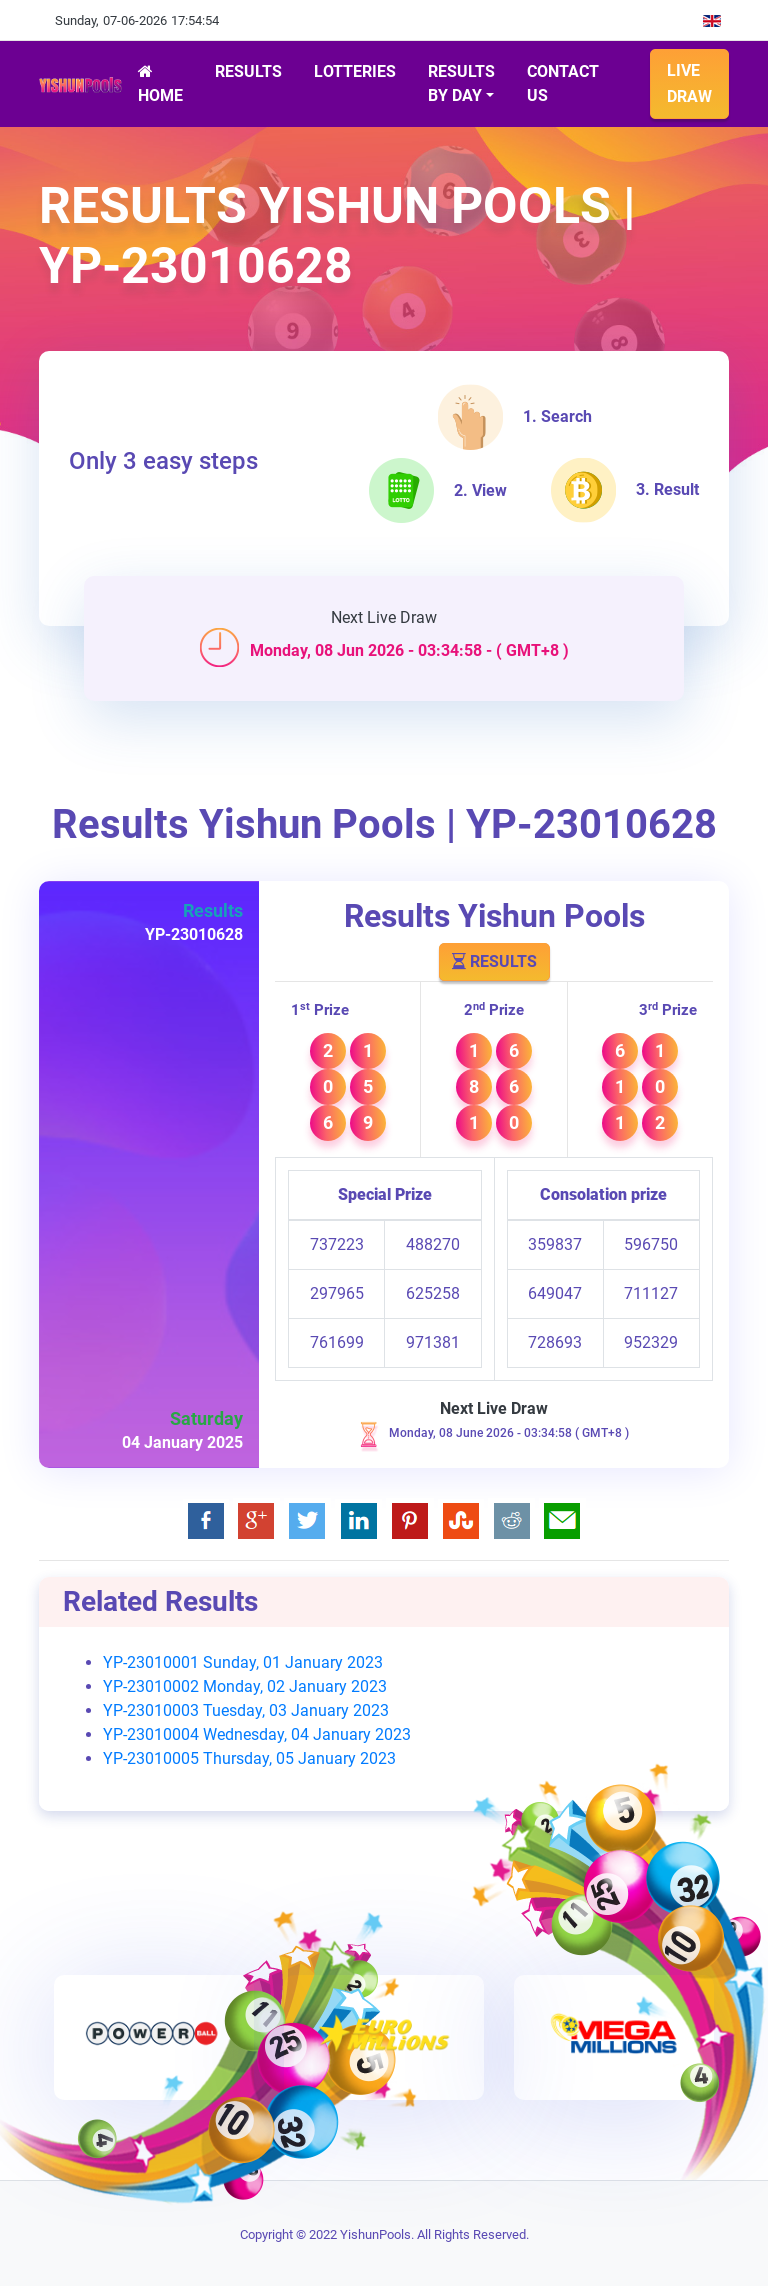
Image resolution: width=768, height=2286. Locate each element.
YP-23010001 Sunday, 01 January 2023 (243, 1662)
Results (494, 961)
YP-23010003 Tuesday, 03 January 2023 (246, 1710)
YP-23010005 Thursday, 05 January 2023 (249, 1758)
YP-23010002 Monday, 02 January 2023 (245, 1686)
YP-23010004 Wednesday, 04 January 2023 (257, 1734)
